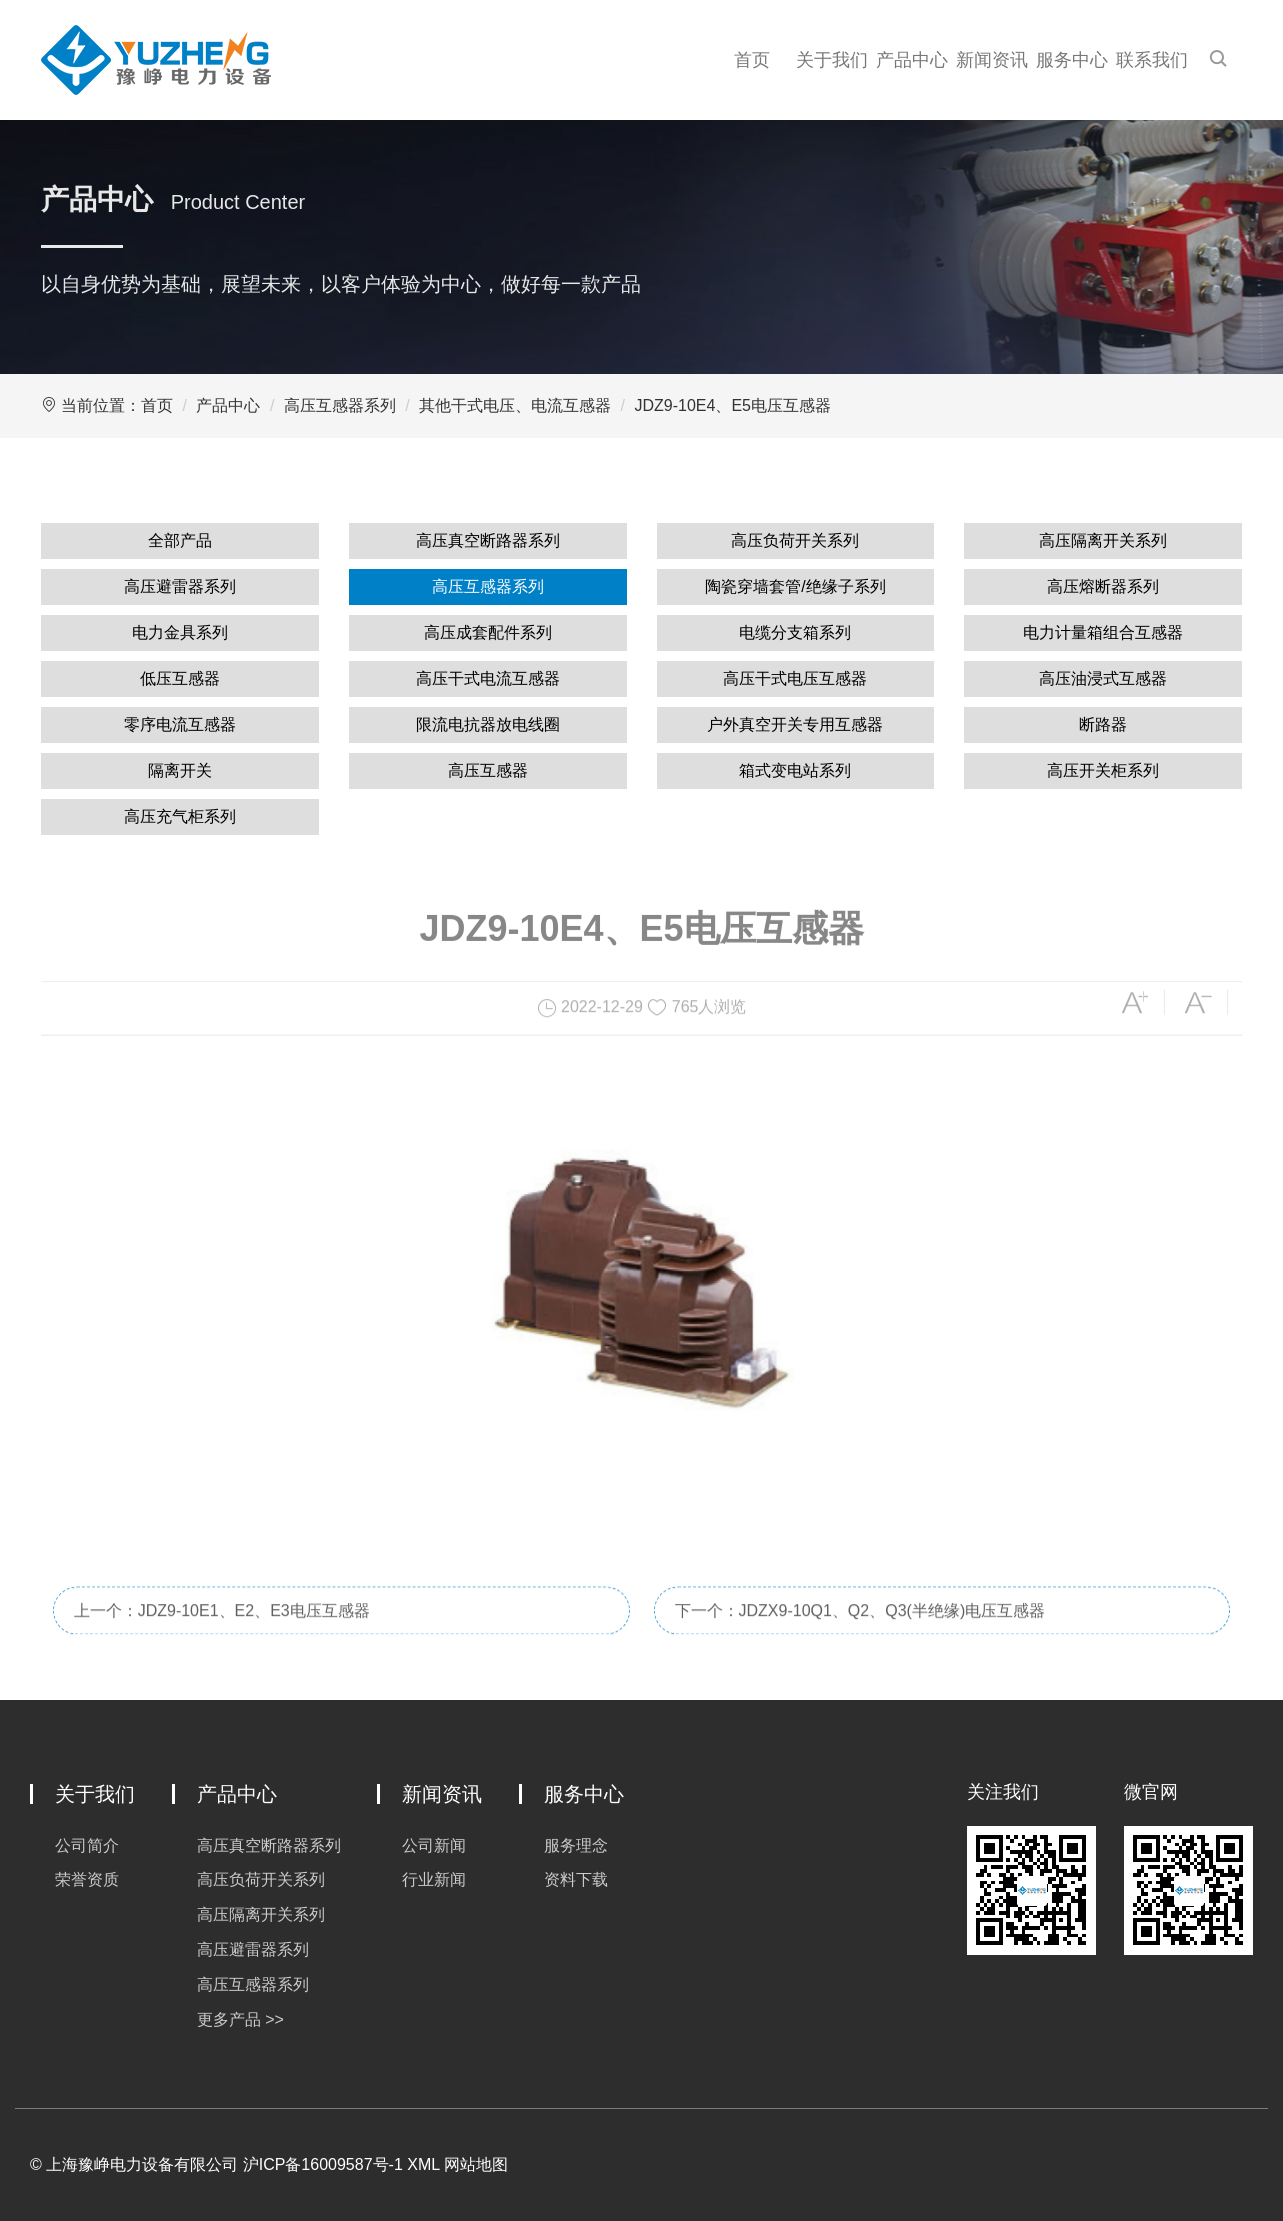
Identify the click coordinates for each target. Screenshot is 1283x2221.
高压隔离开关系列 (1103, 540)
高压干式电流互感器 (488, 678)
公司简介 (87, 1845)
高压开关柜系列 (1103, 770)
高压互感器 (488, 770)
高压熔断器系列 (1103, 586)
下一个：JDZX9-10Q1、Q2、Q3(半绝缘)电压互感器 (860, 1634)
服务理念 (576, 1845)
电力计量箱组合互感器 (1103, 632)
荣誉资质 (87, 1879)
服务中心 (1072, 60)
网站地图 (476, 2164)
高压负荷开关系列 (795, 540)
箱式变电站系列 (795, 770)
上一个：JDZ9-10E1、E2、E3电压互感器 (222, 1634)
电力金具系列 (180, 632)
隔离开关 (180, 770)
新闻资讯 (992, 60)
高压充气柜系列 (180, 816)
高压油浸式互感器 (1103, 678)
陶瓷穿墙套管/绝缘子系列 (795, 586)
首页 (752, 60)
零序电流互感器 (180, 724)
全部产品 (180, 540)
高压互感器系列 (340, 405)
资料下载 (576, 1879)
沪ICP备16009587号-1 (323, 2164)
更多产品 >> (240, 2019)
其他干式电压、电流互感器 (515, 405)
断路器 (1103, 724)
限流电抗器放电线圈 (488, 724)
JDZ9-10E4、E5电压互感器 (732, 405)
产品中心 (912, 60)
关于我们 (832, 60)
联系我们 (1152, 60)
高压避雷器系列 (180, 586)
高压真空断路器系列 (488, 540)
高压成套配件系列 (488, 632)
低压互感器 (180, 678)
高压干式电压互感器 (795, 678)
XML (423, 2164)
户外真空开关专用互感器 (795, 724)
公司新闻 (434, 1845)
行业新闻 (434, 1879)
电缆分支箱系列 (795, 632)
